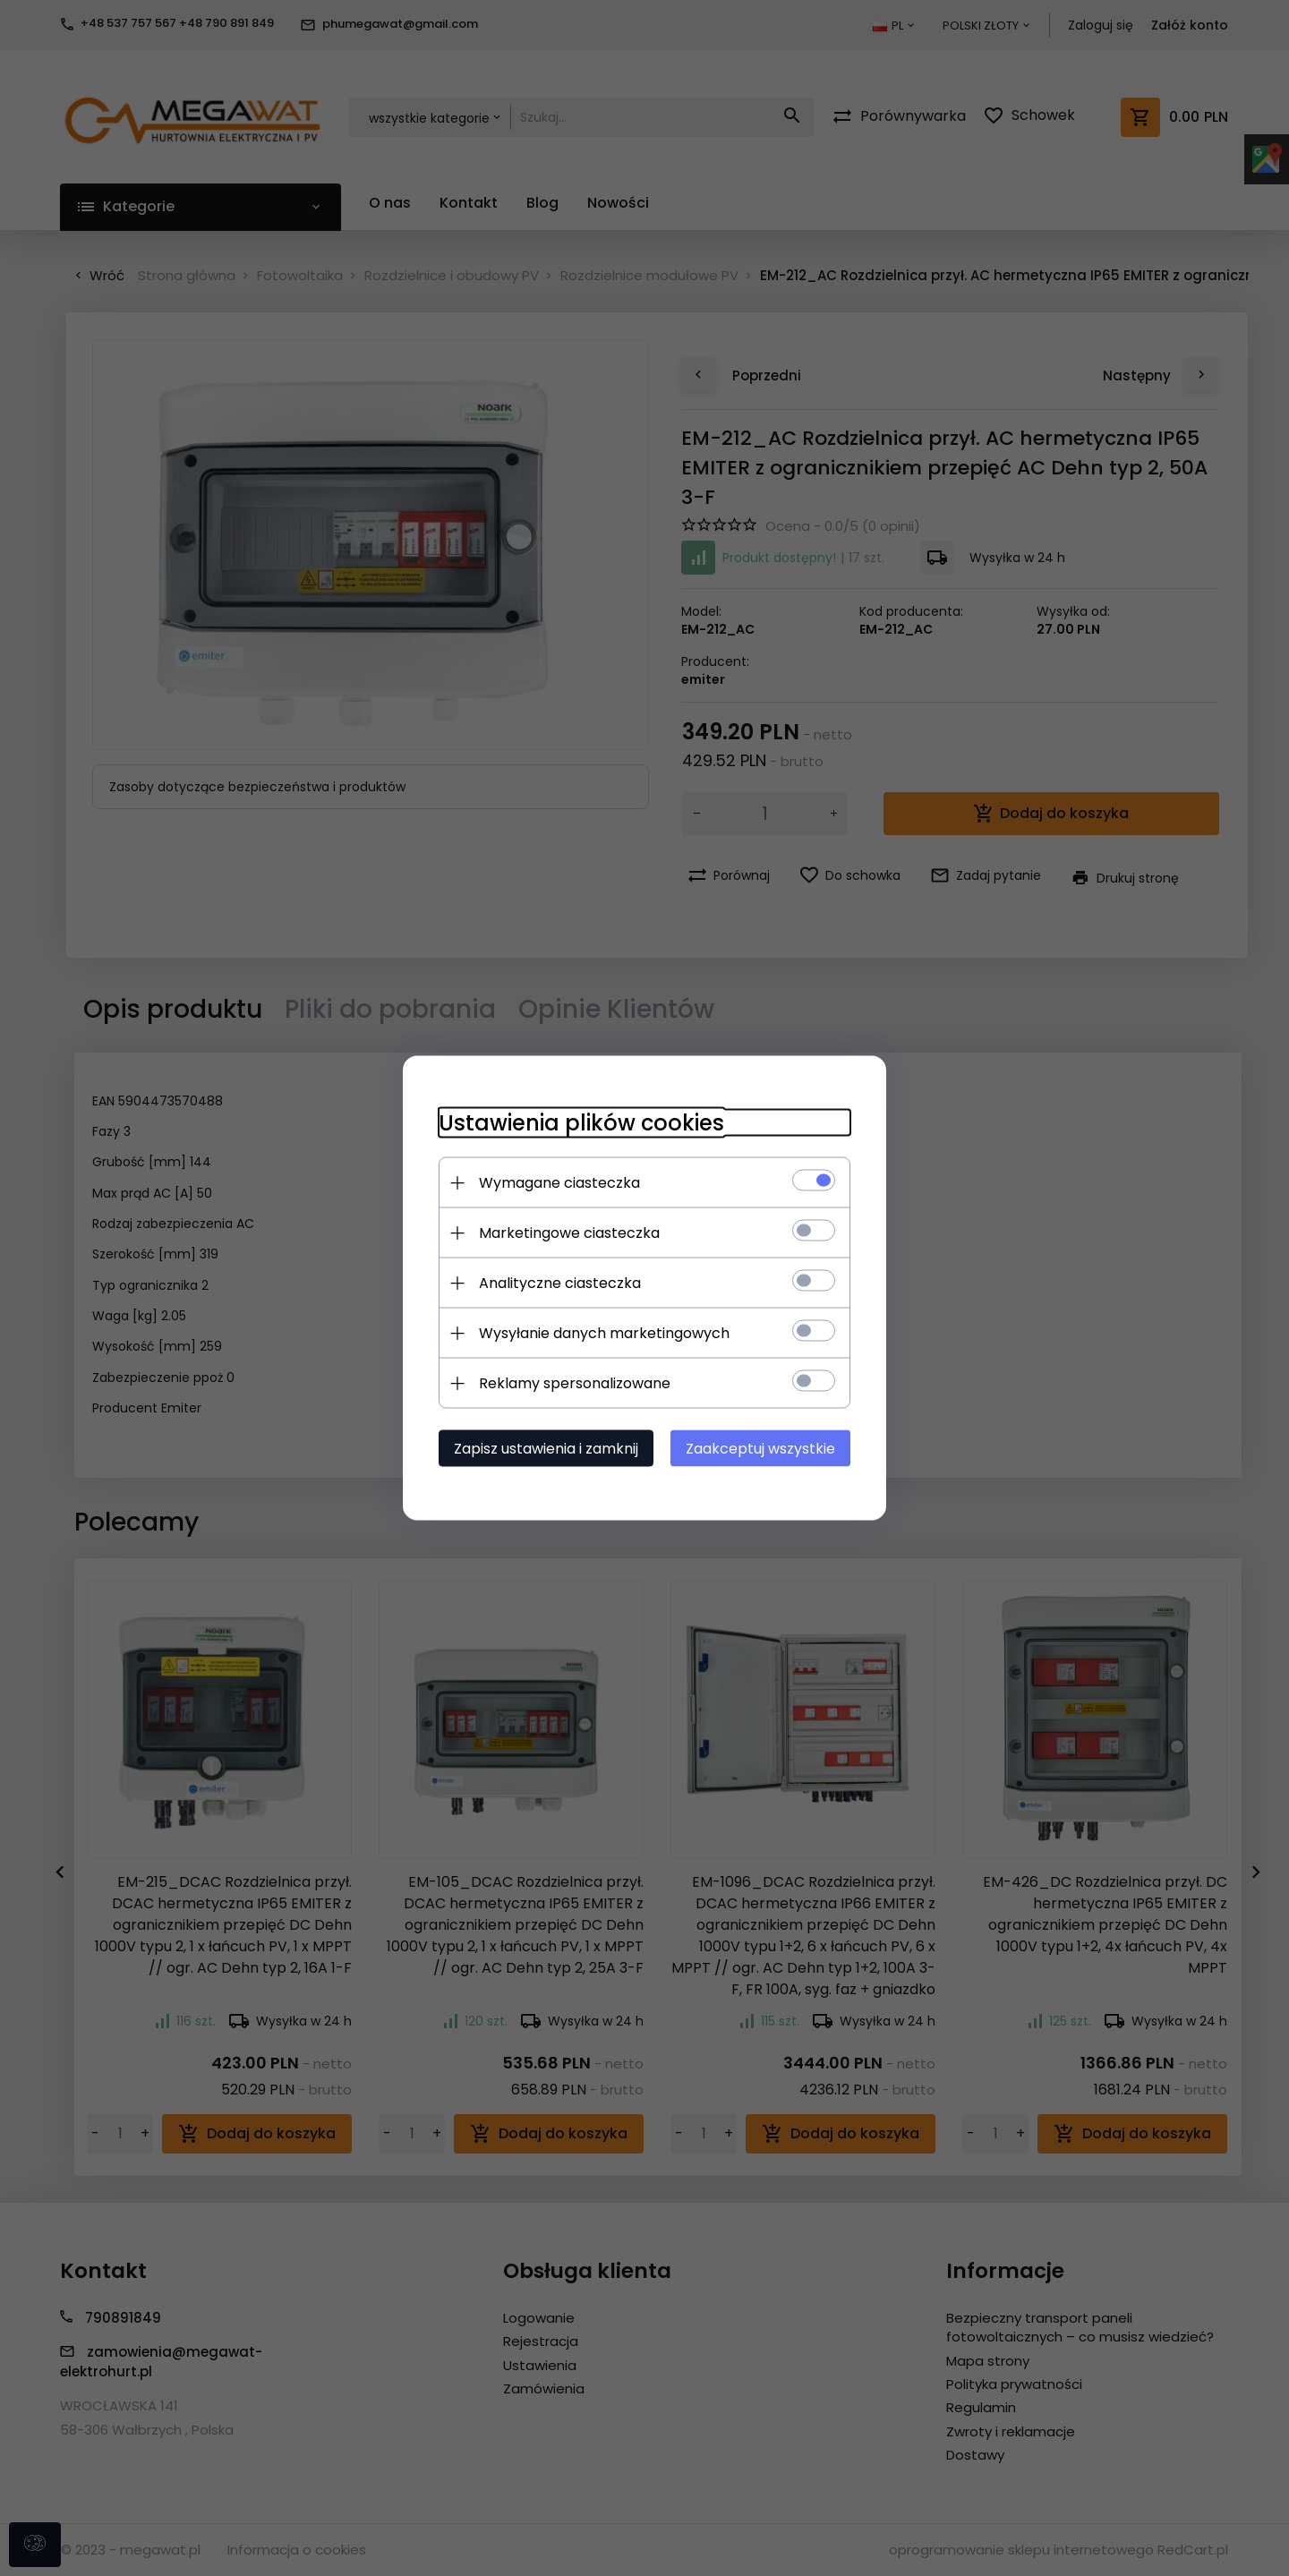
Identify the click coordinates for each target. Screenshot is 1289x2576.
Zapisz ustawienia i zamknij (546, 1448)
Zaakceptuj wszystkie (760, 1448)
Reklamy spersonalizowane (574, 1383)
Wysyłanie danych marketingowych (604, 1333)
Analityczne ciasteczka (560, 1283)
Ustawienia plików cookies (581, 1123)
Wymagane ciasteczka (559, 1183)
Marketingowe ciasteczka (569, 1233)
